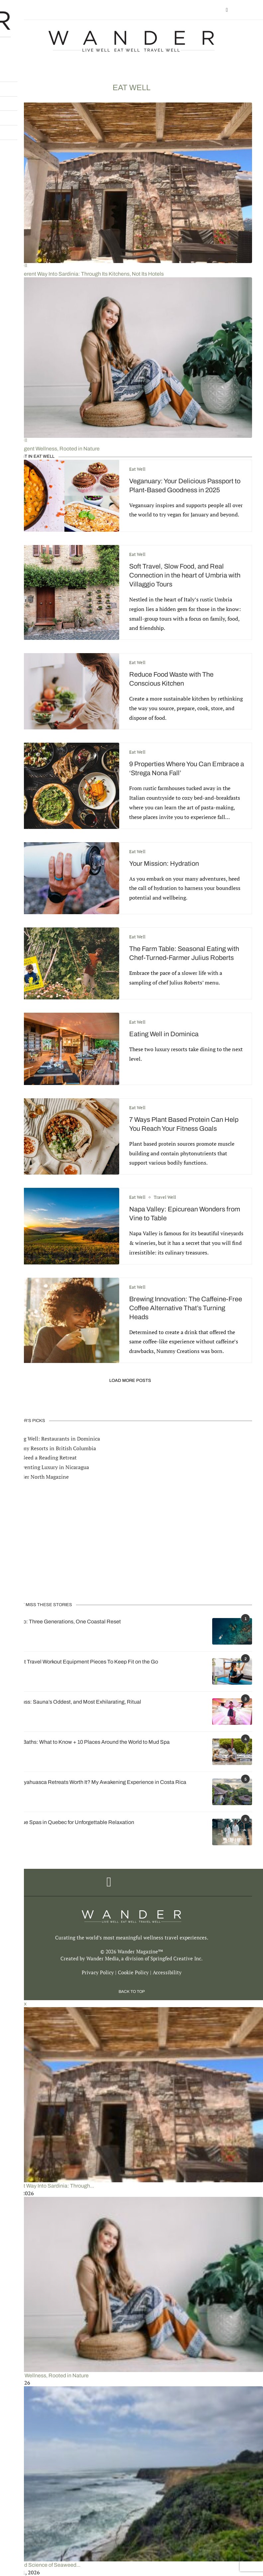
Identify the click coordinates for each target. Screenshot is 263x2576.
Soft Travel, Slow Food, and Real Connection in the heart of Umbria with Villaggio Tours (184, 575)
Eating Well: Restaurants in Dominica (55, 1438)
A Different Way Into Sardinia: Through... (47, 2186)
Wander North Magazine (40, 1476)
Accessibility (167, 1972)
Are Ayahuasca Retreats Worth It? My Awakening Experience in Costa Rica (98, 1782)
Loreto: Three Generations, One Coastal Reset (66, 1621)
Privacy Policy (98, 1972)
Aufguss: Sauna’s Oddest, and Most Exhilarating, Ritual (76, 1702)
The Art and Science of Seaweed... (40, 2565)
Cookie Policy (133, 1972)
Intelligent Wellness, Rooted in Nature (55, 448)
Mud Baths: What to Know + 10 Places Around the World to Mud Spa (90, 1742)
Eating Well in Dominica (164, 1034)
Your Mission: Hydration (164, 863)
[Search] (248, 10)
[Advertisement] (131, 1541)
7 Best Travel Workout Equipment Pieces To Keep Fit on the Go (84, 1661)
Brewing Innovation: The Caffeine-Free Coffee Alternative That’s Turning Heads (185, 1308)
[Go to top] (132, 1991)
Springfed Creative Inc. (176, 1958)
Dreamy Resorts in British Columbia (53, 1448)
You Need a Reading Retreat (44, 1457)
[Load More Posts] (131, 1380)
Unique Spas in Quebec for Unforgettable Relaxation (72, 1822)
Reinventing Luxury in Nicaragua (50, 1467)
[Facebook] (227, 10)
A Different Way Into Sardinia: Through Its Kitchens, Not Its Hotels (87, 274)
